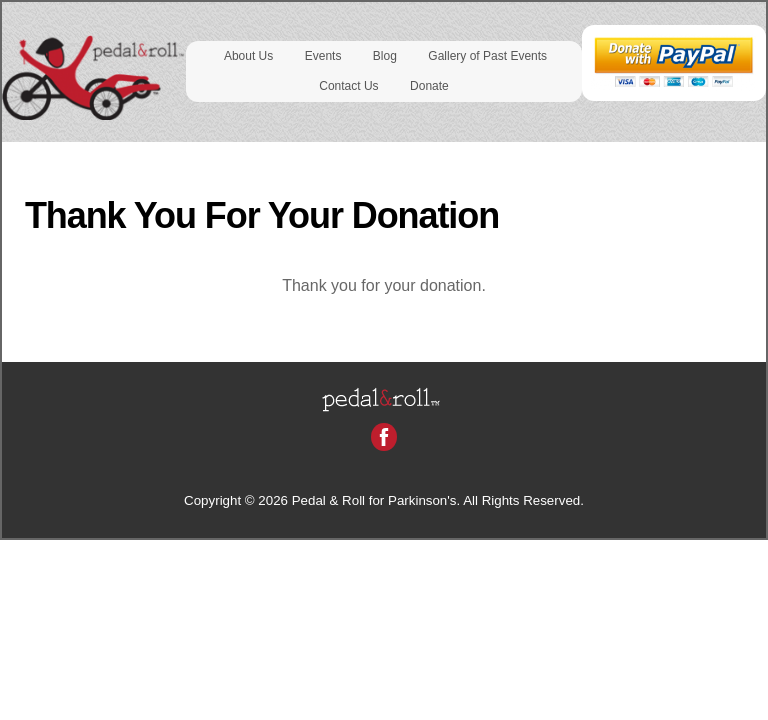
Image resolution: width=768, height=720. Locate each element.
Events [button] (323, 56)
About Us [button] (248, 56)
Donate (429, 86)
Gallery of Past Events (487, 56)
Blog (385, 56)
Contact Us (348, 86)
